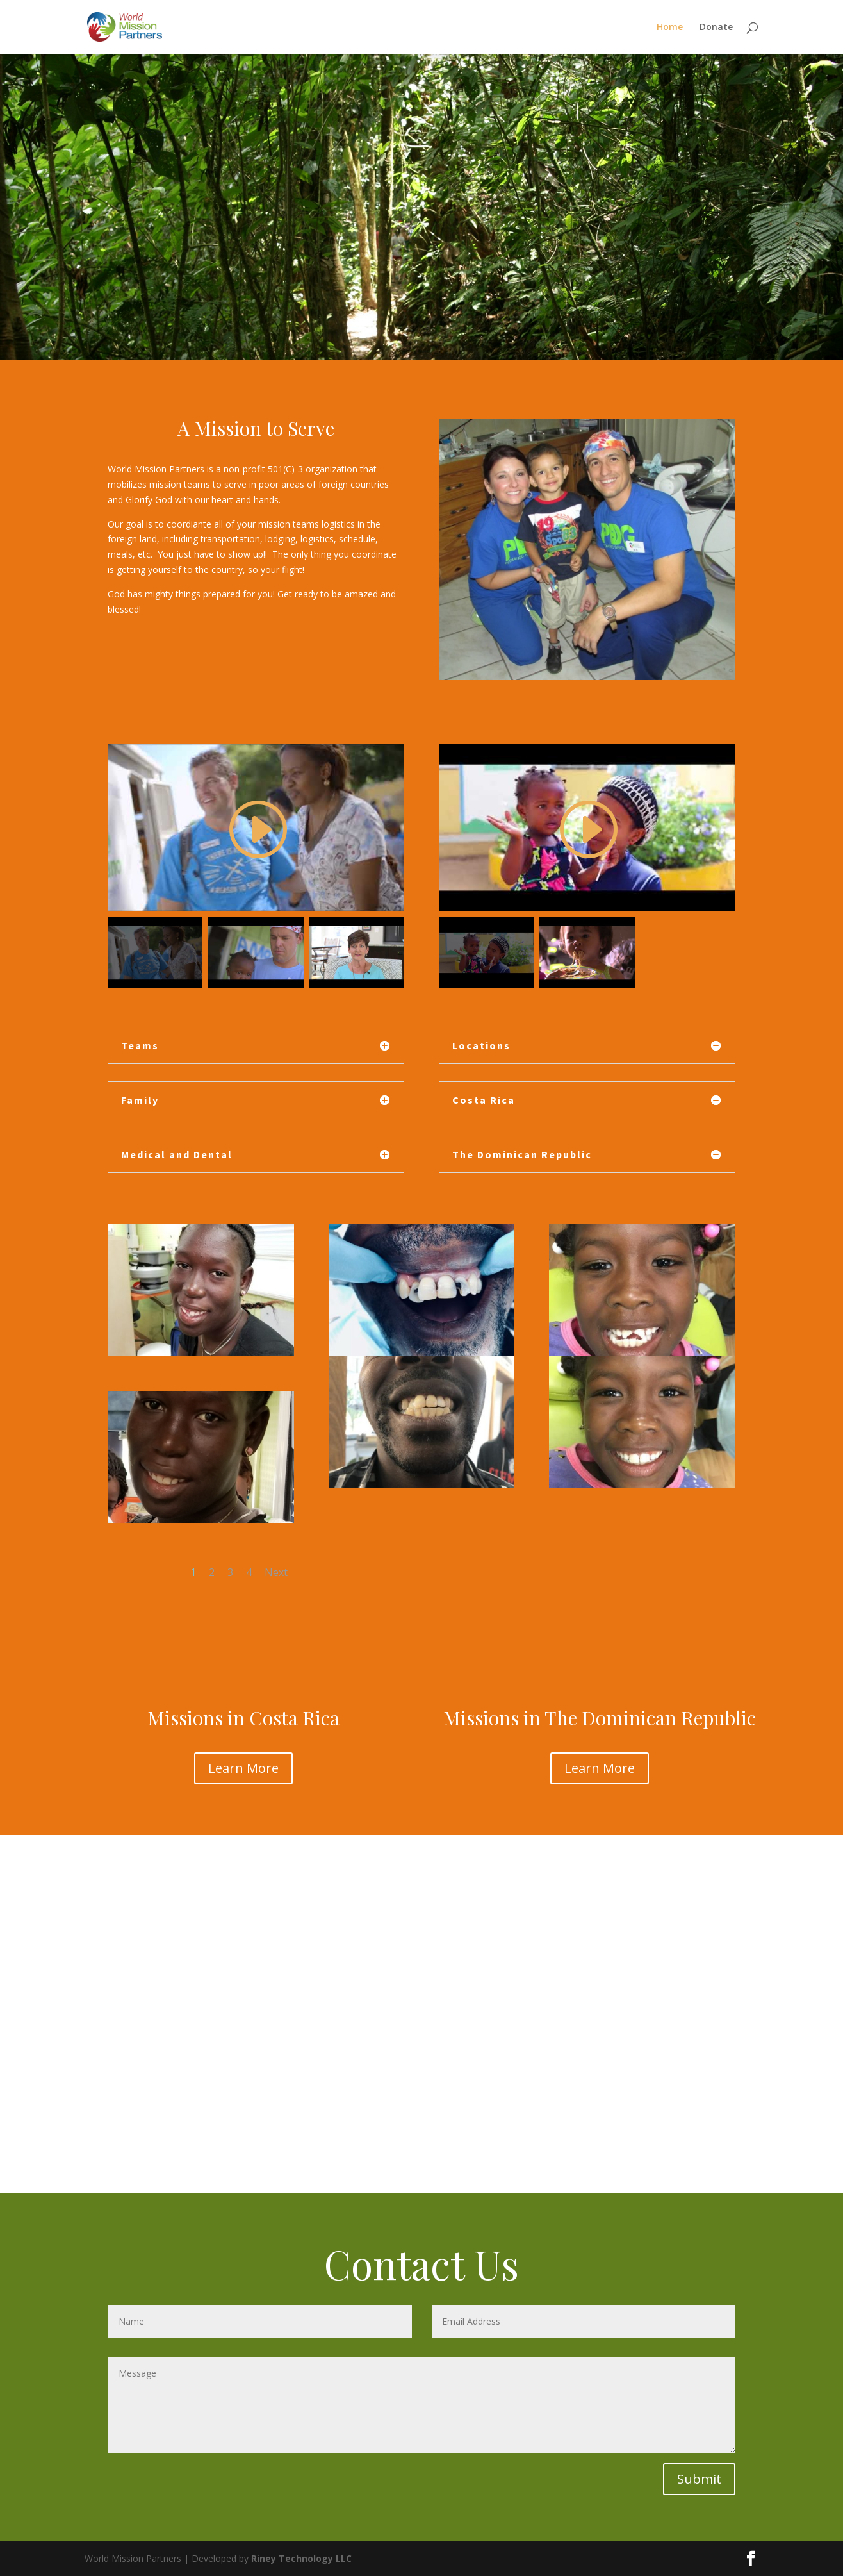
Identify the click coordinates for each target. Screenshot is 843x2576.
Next (276, 1572)
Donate (716, 27)
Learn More (243, 1768)
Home (670, 27)
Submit (699, 2479)
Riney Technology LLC (300, 2558)
